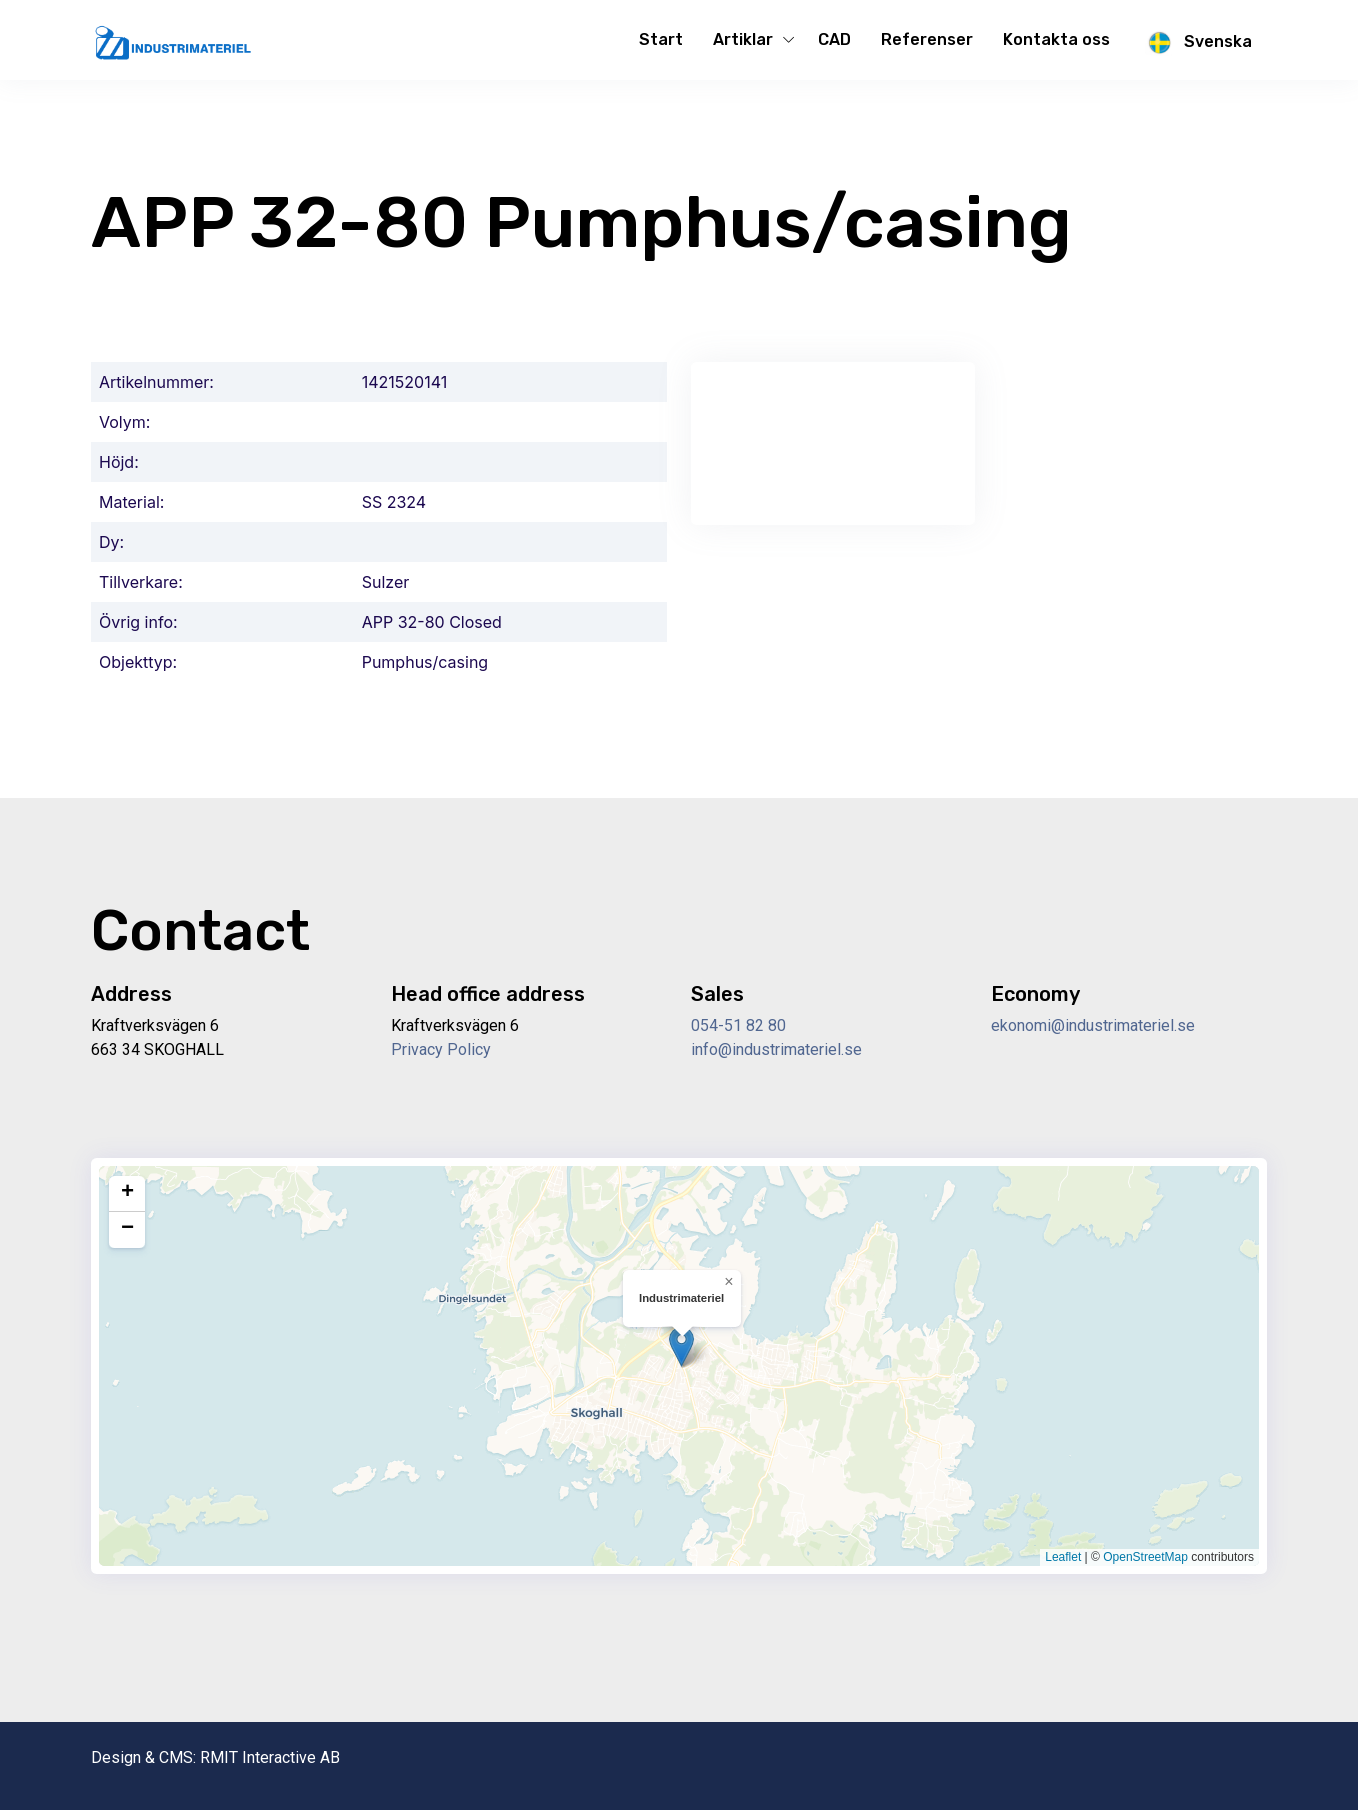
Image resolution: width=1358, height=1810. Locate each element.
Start (661, 39)
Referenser (927, 39)
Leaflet (1063, 1557)
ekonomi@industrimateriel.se (1093, 1025)
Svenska (1196, 43)
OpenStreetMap (1145, 1557)
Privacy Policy (441, 1049)
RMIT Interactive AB (270, 1757)
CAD (834, 39)
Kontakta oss (1056, 39)
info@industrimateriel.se (776, 1049)
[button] (681, 1346)
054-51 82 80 (738, 1025)
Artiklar (743, 39)
